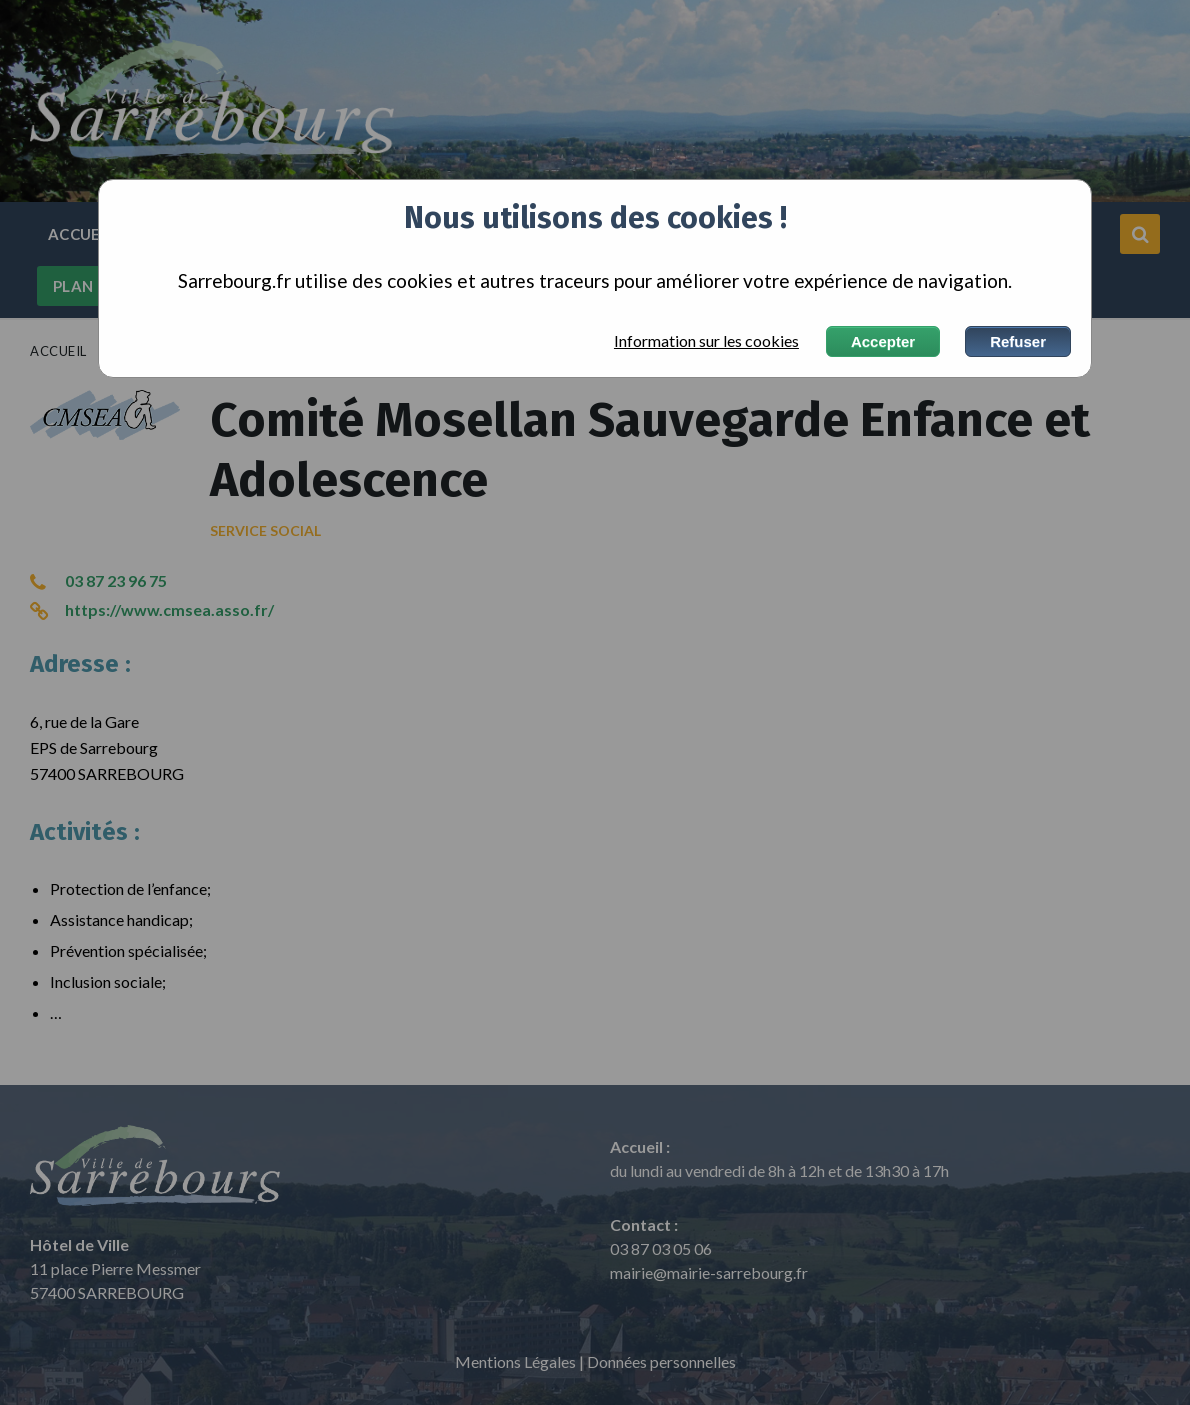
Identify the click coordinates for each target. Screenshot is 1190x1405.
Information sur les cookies (706, 341)
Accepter (883, 341)
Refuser (1018, 341)
